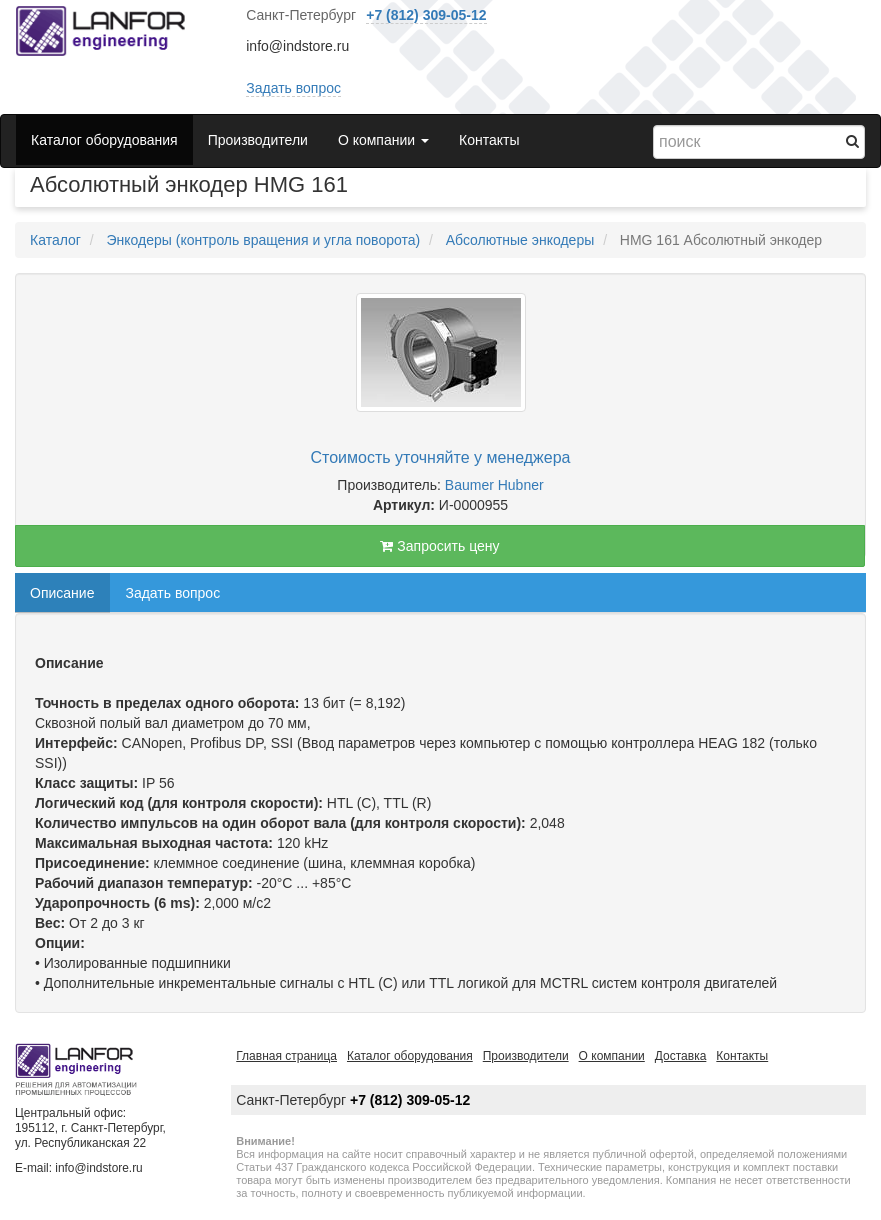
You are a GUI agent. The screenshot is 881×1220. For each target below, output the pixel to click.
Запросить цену (439, 546)
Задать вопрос (293, 88)
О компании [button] (383, 140)
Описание (62, 593)
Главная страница (286, 1056)
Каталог (55, 240)
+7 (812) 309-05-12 (426, 15)
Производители (258, 140)
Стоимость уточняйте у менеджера (441, 457)
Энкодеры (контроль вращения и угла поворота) (263, 240)
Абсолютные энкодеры (520, 240)
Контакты (489, 140)
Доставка (681, 1056)
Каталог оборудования (104, 140)
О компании (612, 1056)
